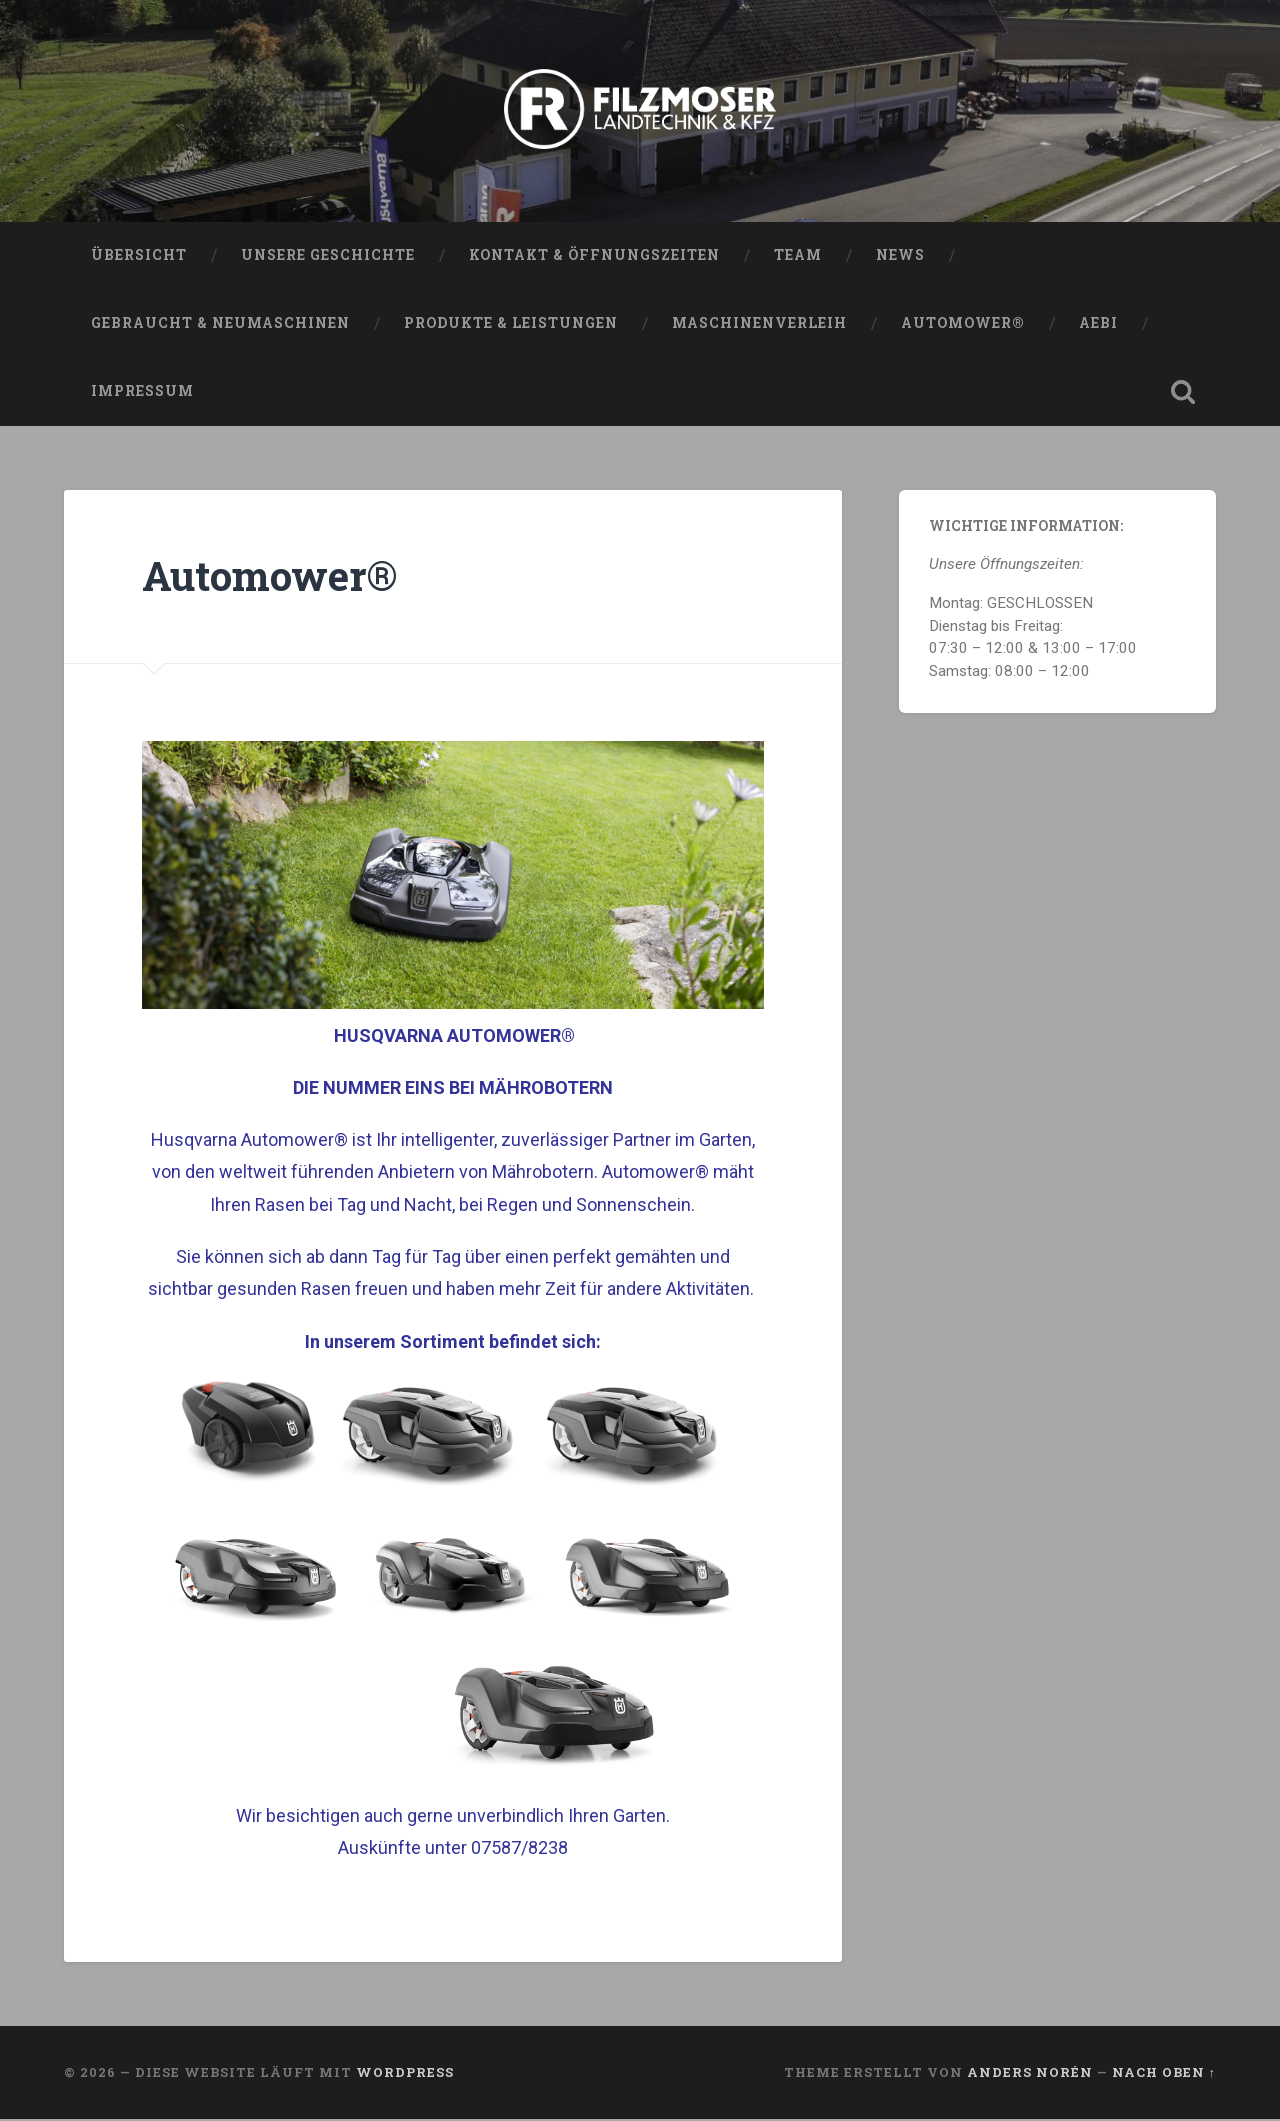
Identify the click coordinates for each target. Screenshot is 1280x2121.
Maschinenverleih (759, 325)
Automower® (963, 325)
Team (798, 257)
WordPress (405, 2074)
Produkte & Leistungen (511, 325)
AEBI (1098, 325)
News (900, 257)
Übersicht (139, 257)
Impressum (142, 393)
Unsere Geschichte (328, 257)
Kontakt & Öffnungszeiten (594, 257)
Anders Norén (1030, 2074)
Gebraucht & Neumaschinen (220, 325)
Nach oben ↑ (1164, 2074)
